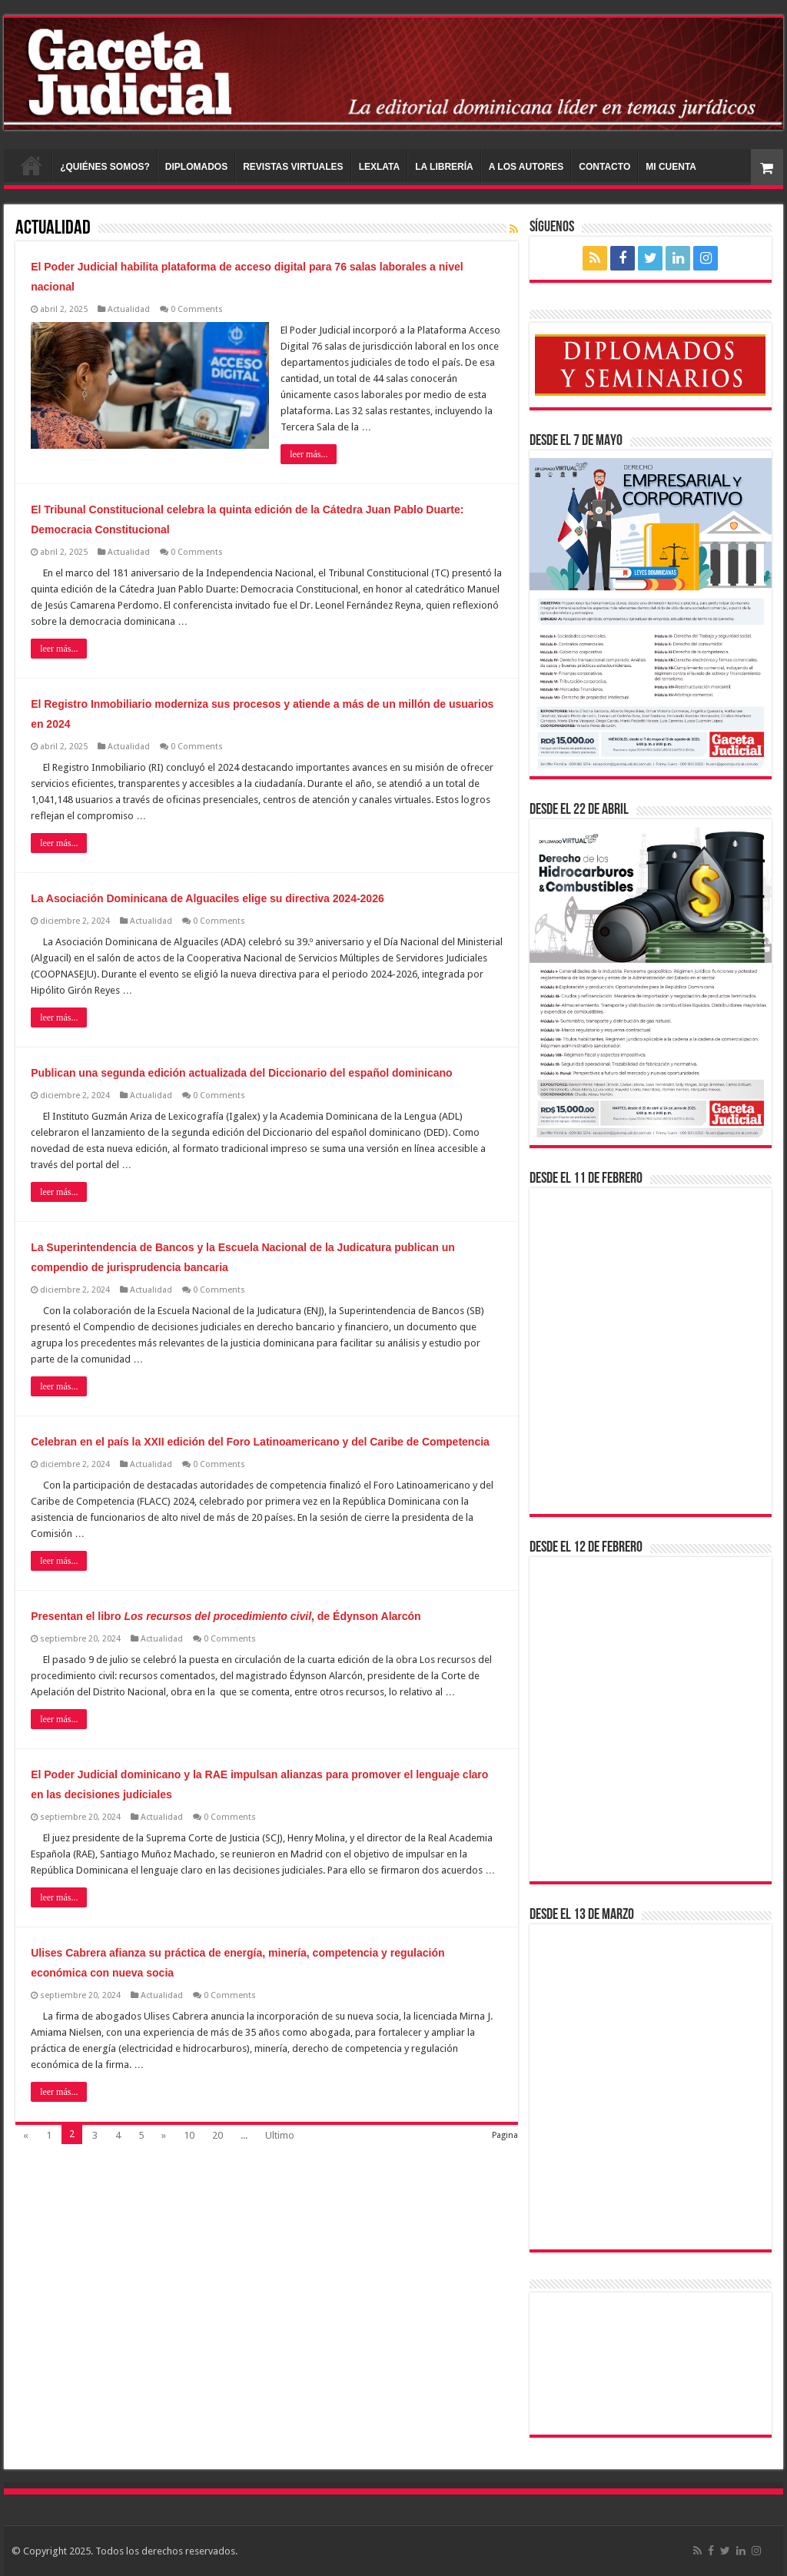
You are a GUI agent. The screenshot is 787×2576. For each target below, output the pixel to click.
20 (217, 2135)
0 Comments (197, 309)
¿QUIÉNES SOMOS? (105, 166)
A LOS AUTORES (526, 166)
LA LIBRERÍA (444, 166)
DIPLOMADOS (196, 166)
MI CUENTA (671, 166)
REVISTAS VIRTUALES (293, 166)
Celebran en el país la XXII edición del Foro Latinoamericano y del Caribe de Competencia (260, 1442)
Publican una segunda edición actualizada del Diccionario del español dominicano (241, 1073)
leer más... (308, 454)
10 (189, 2135)
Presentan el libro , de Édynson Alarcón (226, 1616)
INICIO (31, 165)
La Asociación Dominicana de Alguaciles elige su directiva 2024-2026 (207, 898)
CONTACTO (604, 166)
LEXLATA (379, 166)
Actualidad (129, 309)
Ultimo (279, 2135)
